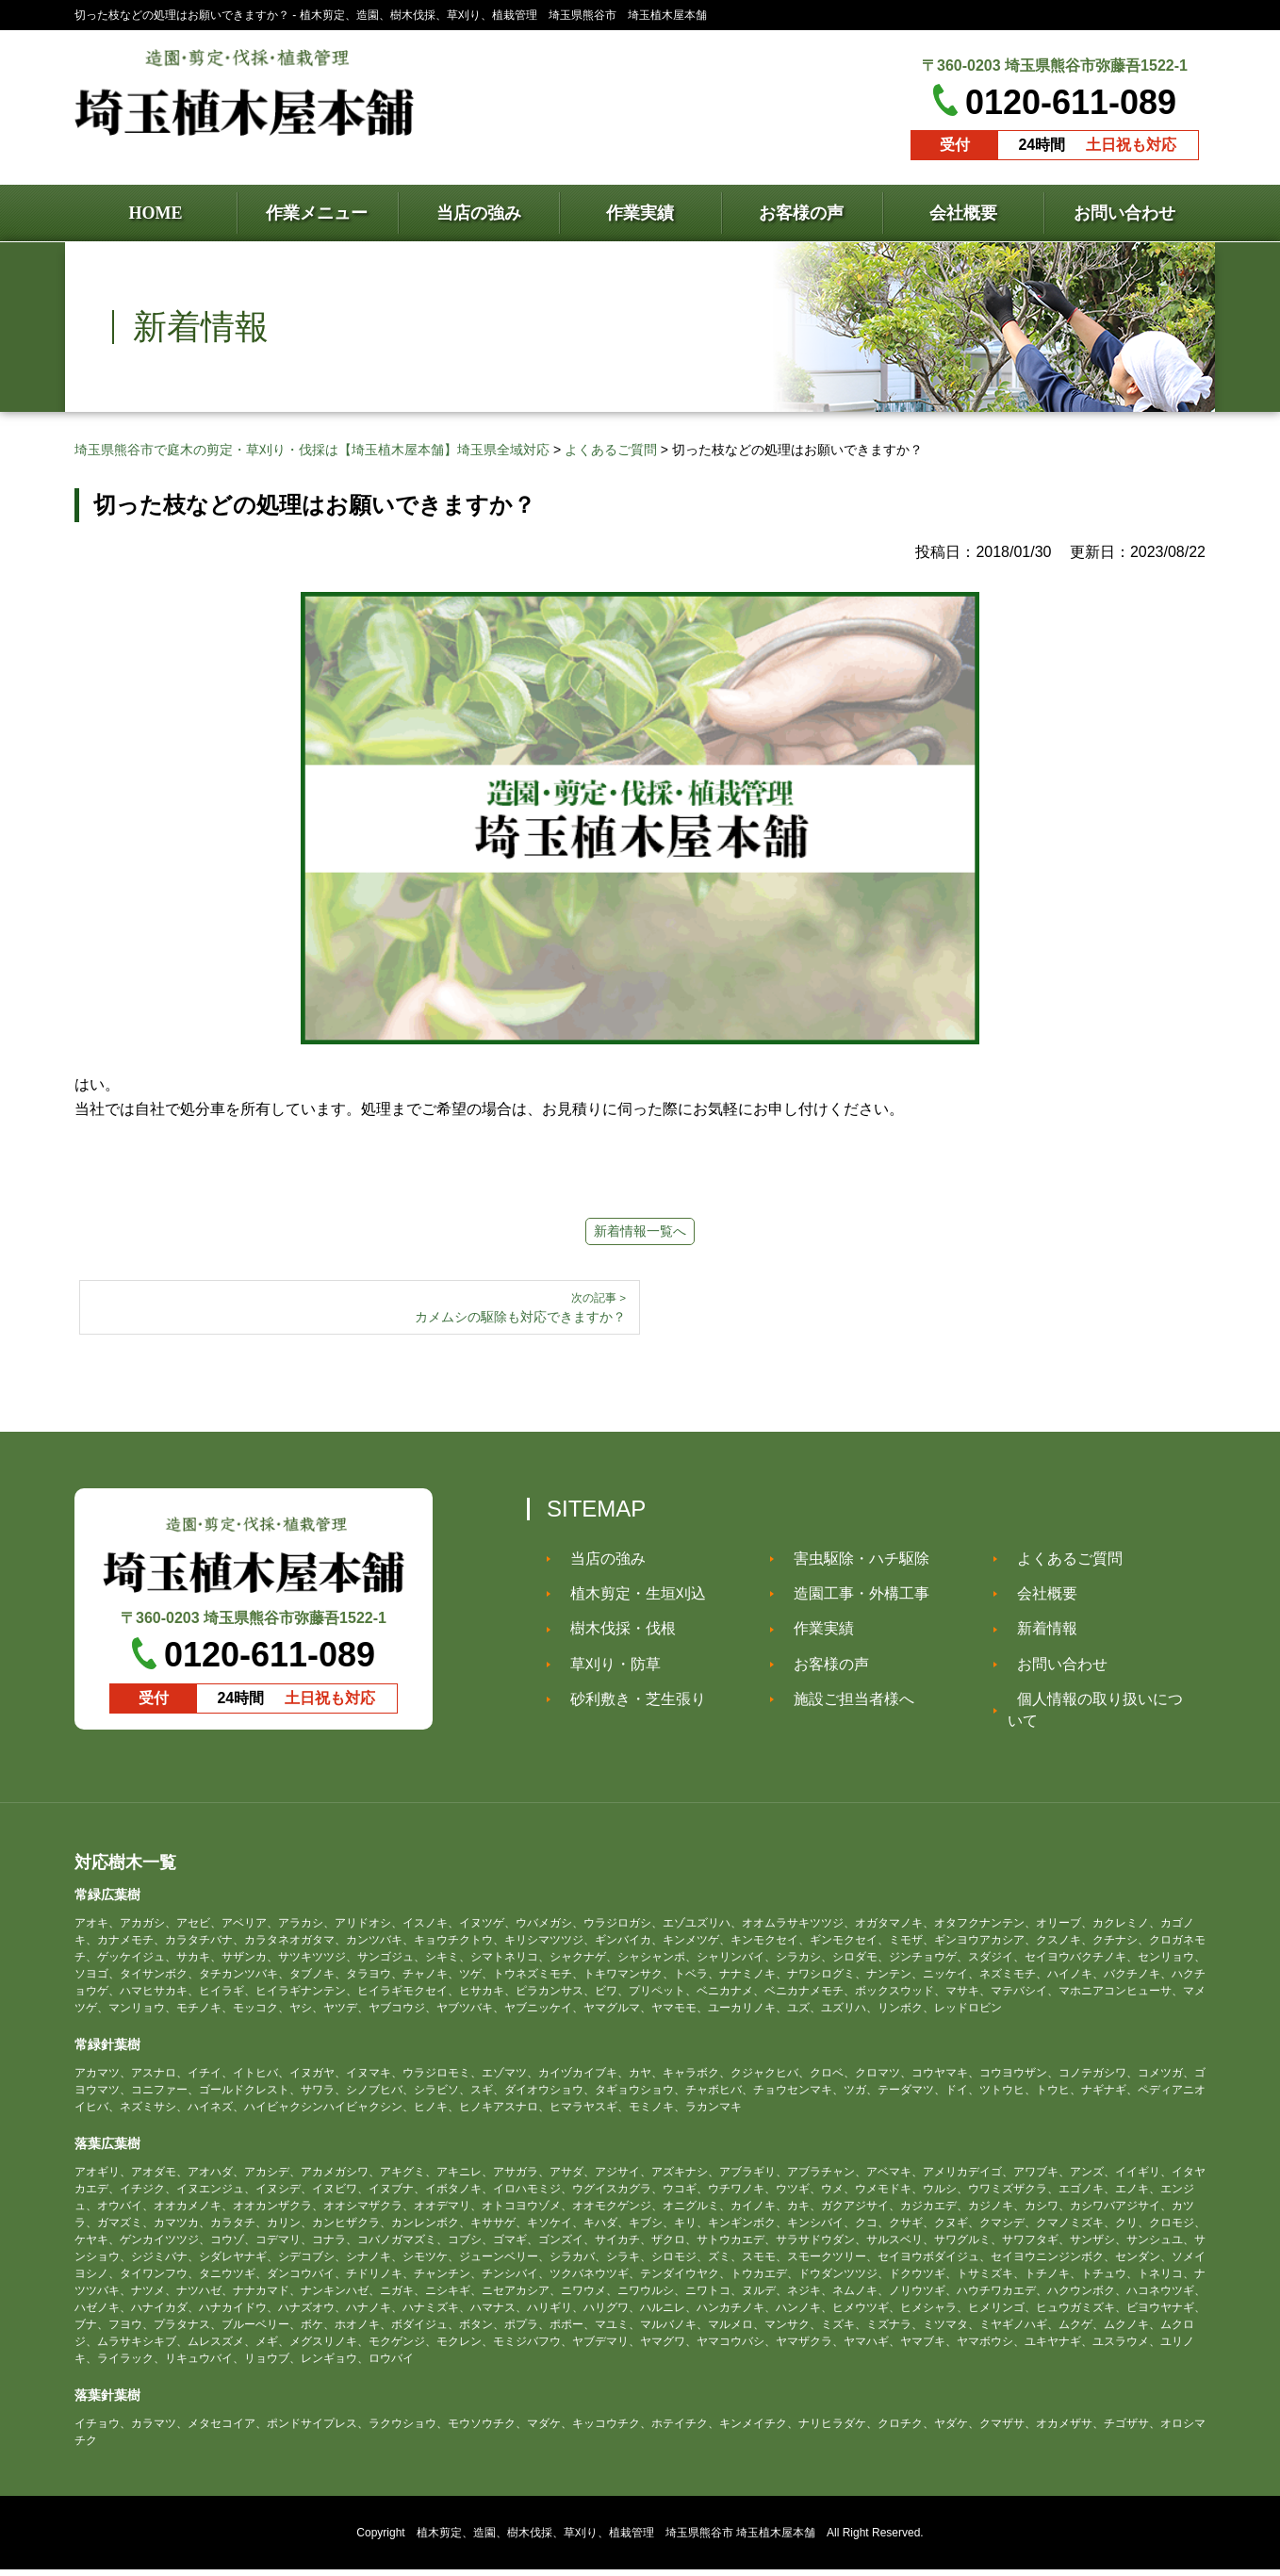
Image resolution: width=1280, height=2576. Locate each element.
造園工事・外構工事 (852, 1600)
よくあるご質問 (1060, 1565)
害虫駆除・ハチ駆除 (852, 1565)
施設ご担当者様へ (844, 1706)
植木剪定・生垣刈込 (629, 1600)
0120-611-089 (1070, 102)
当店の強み (598, 1565)
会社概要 (1038, 1600)
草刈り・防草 (606, 1671)
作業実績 (814, 1635)
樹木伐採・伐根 (613, 1635)
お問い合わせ (1053, 1671)
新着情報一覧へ (640, 1231)
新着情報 (1038, 1635)
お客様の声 (822, 1671)
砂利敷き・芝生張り (629, 1706)
